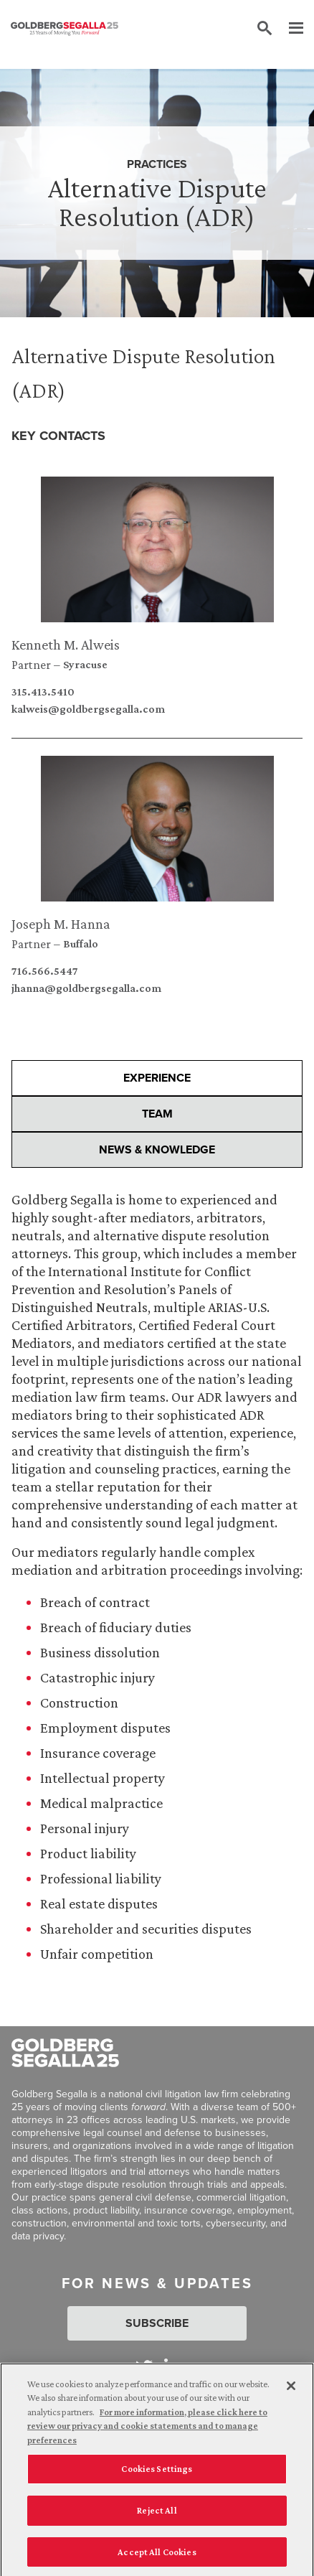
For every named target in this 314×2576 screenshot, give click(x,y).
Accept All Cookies (157, 2557)
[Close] (291, 2391)
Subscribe (157, 2323)
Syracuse (85, 664)
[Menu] (289, 29)
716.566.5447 (44, 971)
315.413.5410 (43, 692)
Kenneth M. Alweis (65, 644)
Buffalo (80, 944)
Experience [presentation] (157, 1077)
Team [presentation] (157, 1113)
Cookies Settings (156, 2475)
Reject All (156, 2516)
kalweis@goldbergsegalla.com (88, 709)
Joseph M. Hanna (60, 924)
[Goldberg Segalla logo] (64, 28)
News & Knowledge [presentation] (157, 1149)
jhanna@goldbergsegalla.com (86, 988)
